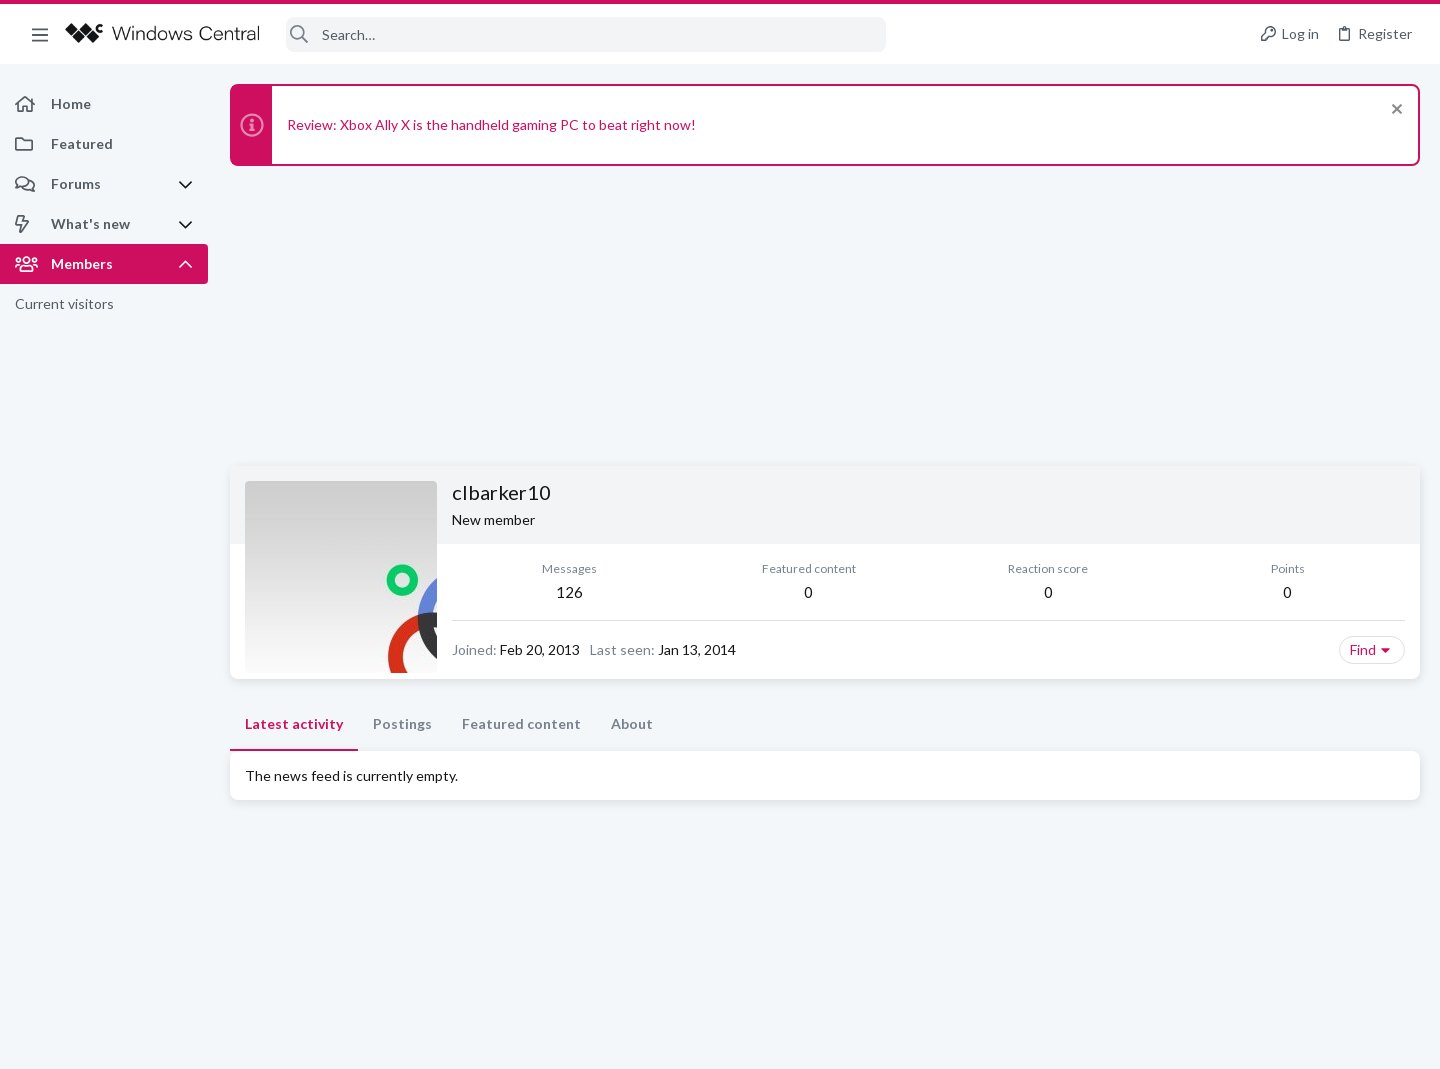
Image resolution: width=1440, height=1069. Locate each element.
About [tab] (632, 723)
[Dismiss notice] (1394, 111)
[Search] (586, 34)
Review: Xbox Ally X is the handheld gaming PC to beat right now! (491, 124)
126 (569, 592)
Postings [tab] (402, 723)
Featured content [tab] (521, 723)
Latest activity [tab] (294, 723)
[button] (40, 34)
